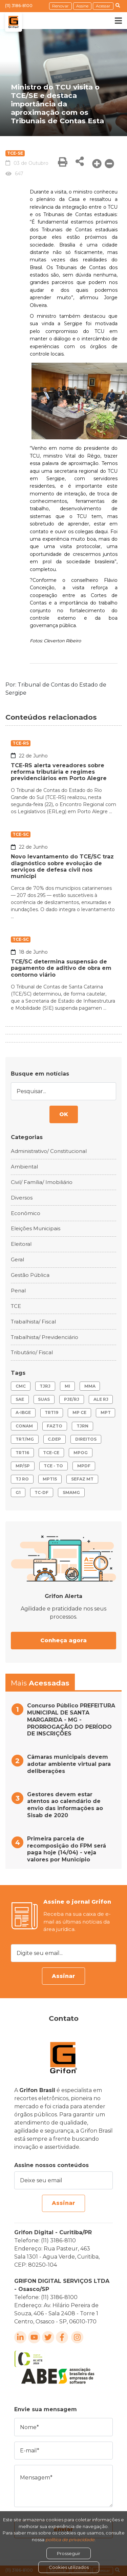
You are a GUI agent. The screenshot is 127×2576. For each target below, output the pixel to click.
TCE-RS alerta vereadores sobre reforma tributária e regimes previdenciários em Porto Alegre (59, 771)
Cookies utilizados (69, 2567)
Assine (82, 5)
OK (63, 1114)
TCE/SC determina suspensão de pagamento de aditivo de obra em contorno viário (61, 968)
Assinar (63, 1976)
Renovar (60, 5)
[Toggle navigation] (113, 20)
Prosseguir (68, 2553)
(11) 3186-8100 (19, 5)
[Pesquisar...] (63, 1091)
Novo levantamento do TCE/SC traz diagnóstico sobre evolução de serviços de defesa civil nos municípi (62, 866)
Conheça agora (63, 1640)
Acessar (103, 5)
